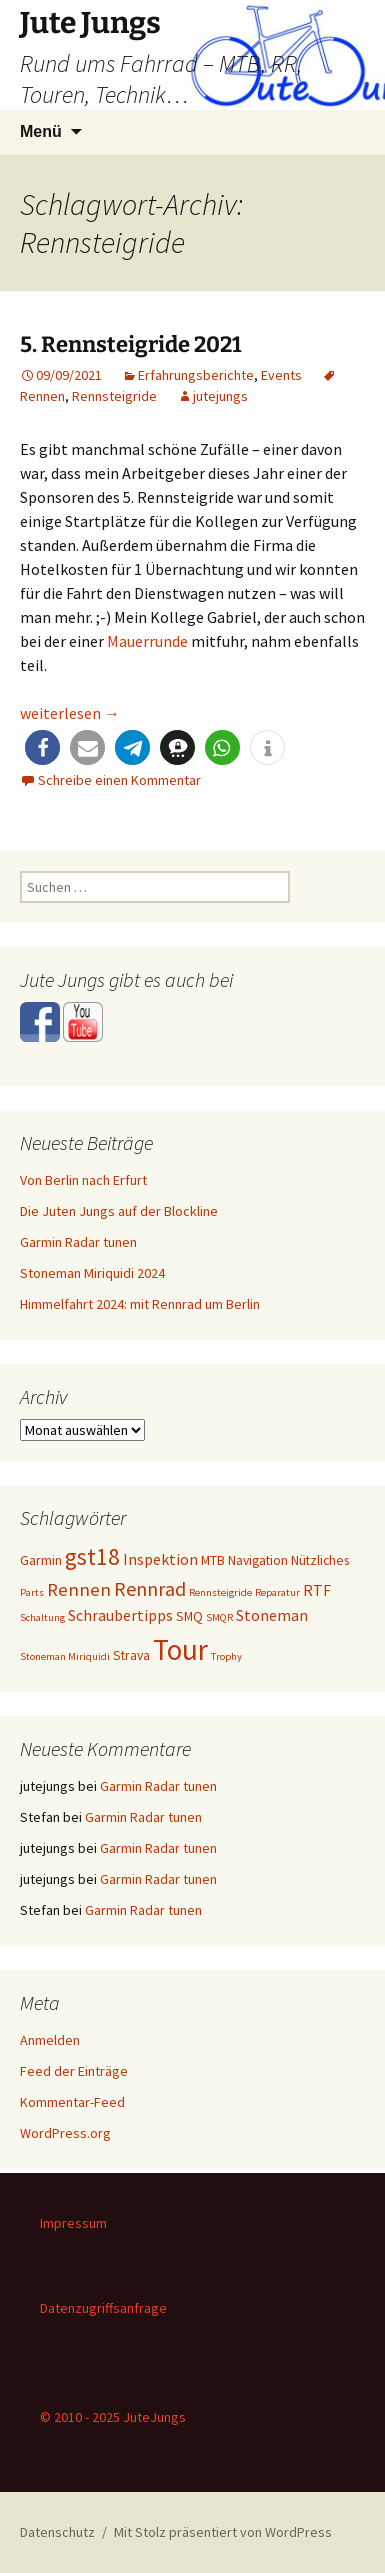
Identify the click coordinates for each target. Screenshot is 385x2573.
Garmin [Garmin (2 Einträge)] (41, 1560)
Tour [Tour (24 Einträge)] (180, 1649)
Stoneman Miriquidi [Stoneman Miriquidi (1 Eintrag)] (65, 1656)
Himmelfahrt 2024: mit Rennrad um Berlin (140, 1304)
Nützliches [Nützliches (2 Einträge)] (320, 1560)
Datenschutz (57, 2532)
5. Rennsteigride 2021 (131, 344)
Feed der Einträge (74, 2071)
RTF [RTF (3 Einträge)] (317, 1590)
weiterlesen (70, 713)
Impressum (73, 2223)
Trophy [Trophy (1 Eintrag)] (226, 1656)
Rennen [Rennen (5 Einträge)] (79, 1589)
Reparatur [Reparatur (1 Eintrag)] (277, 1592)
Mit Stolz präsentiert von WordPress (223, 2532)
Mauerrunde (147, 641)
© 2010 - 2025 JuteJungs (113, 2417)
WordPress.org (65, 2133)
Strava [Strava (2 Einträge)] (131, 1655)
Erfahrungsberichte (196, 375)
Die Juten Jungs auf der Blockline (119, 1211)
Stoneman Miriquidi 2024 (92, 1273)
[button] (42, 747)
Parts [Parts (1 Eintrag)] (32, 1592)
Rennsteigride (114, 396)
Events (281, 375)
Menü (41, 131)
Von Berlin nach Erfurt (83, 1180)
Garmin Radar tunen (78, 1242)
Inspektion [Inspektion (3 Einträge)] (160, 1559)
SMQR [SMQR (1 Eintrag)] (219, 1617)
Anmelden (50, 2040)
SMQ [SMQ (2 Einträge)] (189, 1616)
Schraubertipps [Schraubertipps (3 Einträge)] (120, 1615)
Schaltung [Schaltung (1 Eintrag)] (42, 1617)
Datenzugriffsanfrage (103, 2308)
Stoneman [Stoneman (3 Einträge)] (272, 1615)
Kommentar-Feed (72, 2102)
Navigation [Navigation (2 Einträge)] (258, 1560)
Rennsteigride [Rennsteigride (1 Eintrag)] (220, 1592)
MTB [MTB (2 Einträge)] (213, 1560)
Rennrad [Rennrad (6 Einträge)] (150, 1588)
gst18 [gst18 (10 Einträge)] (92, 1556)
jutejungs (220, 396)
